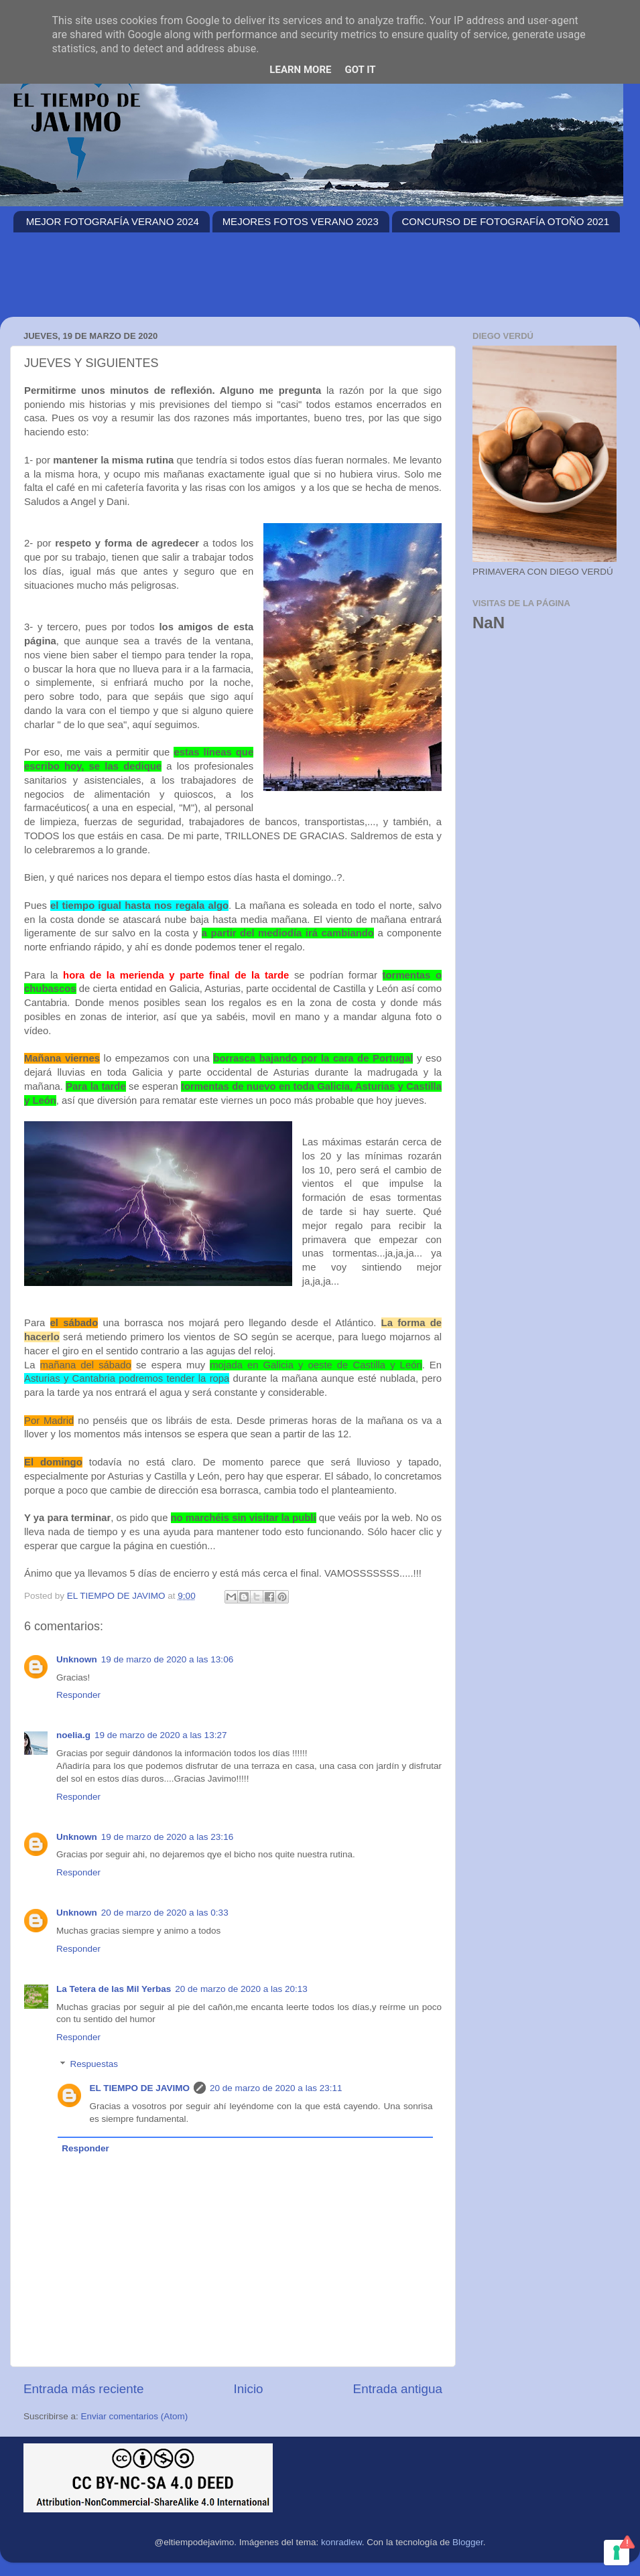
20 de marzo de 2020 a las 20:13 (241, 1989)
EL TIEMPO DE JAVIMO (140, 2088)
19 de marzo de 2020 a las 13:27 (160, 1735)
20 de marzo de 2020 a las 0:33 (165, 1913)
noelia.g (73, 1735)
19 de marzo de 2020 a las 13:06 (167, 1659)
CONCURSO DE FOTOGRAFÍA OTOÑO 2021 (506, 221)
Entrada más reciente (83, 2389)
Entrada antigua (397, 2389)
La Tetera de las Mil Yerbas (113, 1989)
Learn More (300, 70)
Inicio (248, 2389)
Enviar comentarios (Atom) (134, 2416)
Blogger (467, 2542)
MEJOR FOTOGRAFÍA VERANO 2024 (112, 221)
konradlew (341, 2542)
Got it (359, 70)
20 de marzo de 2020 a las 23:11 (276, 2088)
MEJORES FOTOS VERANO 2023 (300, 221)
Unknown (76, 1659)
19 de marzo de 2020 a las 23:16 (167, 1837)
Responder (78, 1695)
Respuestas (94, 2065)
